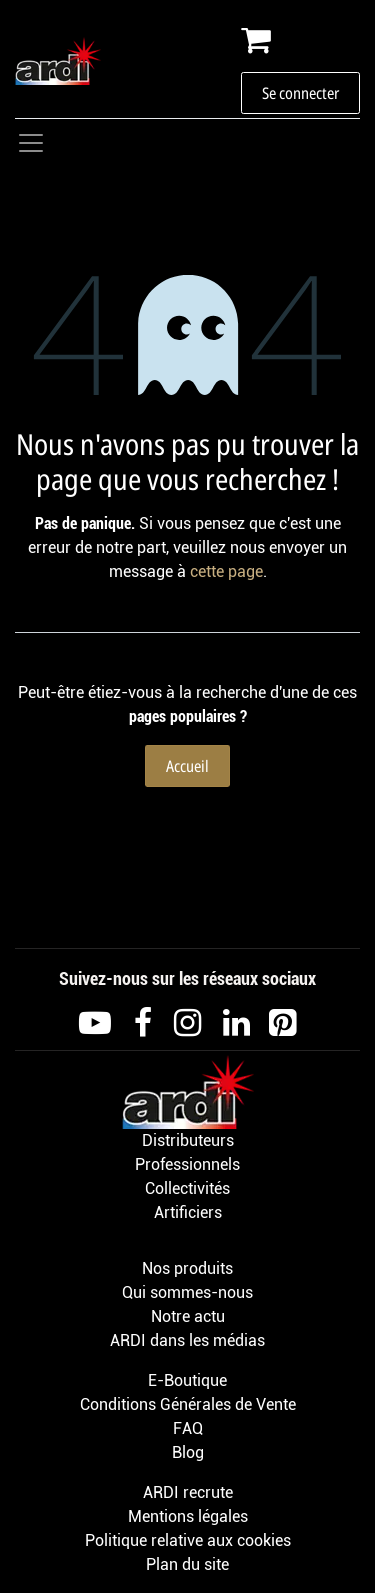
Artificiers (188, 1212)
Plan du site (187, 1564)
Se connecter (300, 93)
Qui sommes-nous (187, 1292)
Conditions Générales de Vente (188, 1404)
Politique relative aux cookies (188, 1540)
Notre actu (188, 1316)
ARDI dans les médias (187, 1340)
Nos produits (187, 1268)
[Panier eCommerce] (300, 40)
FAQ (188, 1428)
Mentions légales (188, 1516)
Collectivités (187, 1188)
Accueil (187, 766)
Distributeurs (188, 1140)
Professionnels (187, 1164)
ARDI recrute (188, 1492)
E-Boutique (187, 1380)
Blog (188, 1452)
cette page (226, 571)
